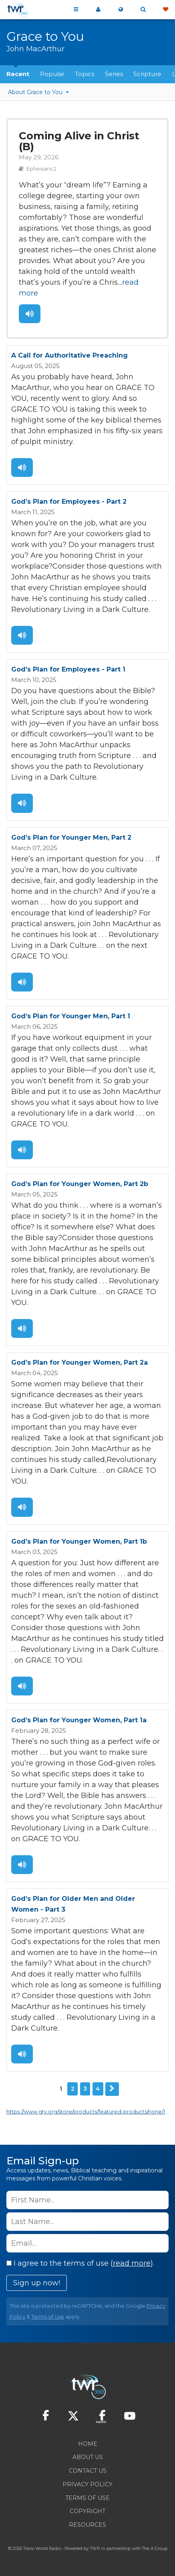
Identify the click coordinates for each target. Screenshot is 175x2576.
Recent (17, 74)
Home (87, 2443)
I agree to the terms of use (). (80, 2263)
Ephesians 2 (41, 169)
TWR (95, 2548)
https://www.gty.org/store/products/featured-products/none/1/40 (89, 2112)
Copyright (87, 2511)
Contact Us (88, 2470)
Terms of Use (47, 2317)
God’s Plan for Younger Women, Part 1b (79, 1541)
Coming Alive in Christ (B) (79, 141)
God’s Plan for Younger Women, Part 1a (79, 1720)
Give (165, 9)
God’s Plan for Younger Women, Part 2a (79, 1362)
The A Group (154, 2548)
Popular (52, 74)
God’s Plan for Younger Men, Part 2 (71, 837)
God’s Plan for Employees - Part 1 (68, 669)
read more (132, 2263)
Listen (29, 313)
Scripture (147, 74)
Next (112, 2089)
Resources (87, 2524)
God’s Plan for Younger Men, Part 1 (70, 1016)
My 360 (98, 9)
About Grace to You (36, 92)
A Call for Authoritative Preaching (69, 355)
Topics (84, 74)
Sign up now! (36, 2282)
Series (114, 74)
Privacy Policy (87, 2484)
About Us (87, 2457)
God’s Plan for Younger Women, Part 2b (79, 1184)
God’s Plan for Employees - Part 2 (69, 501)
